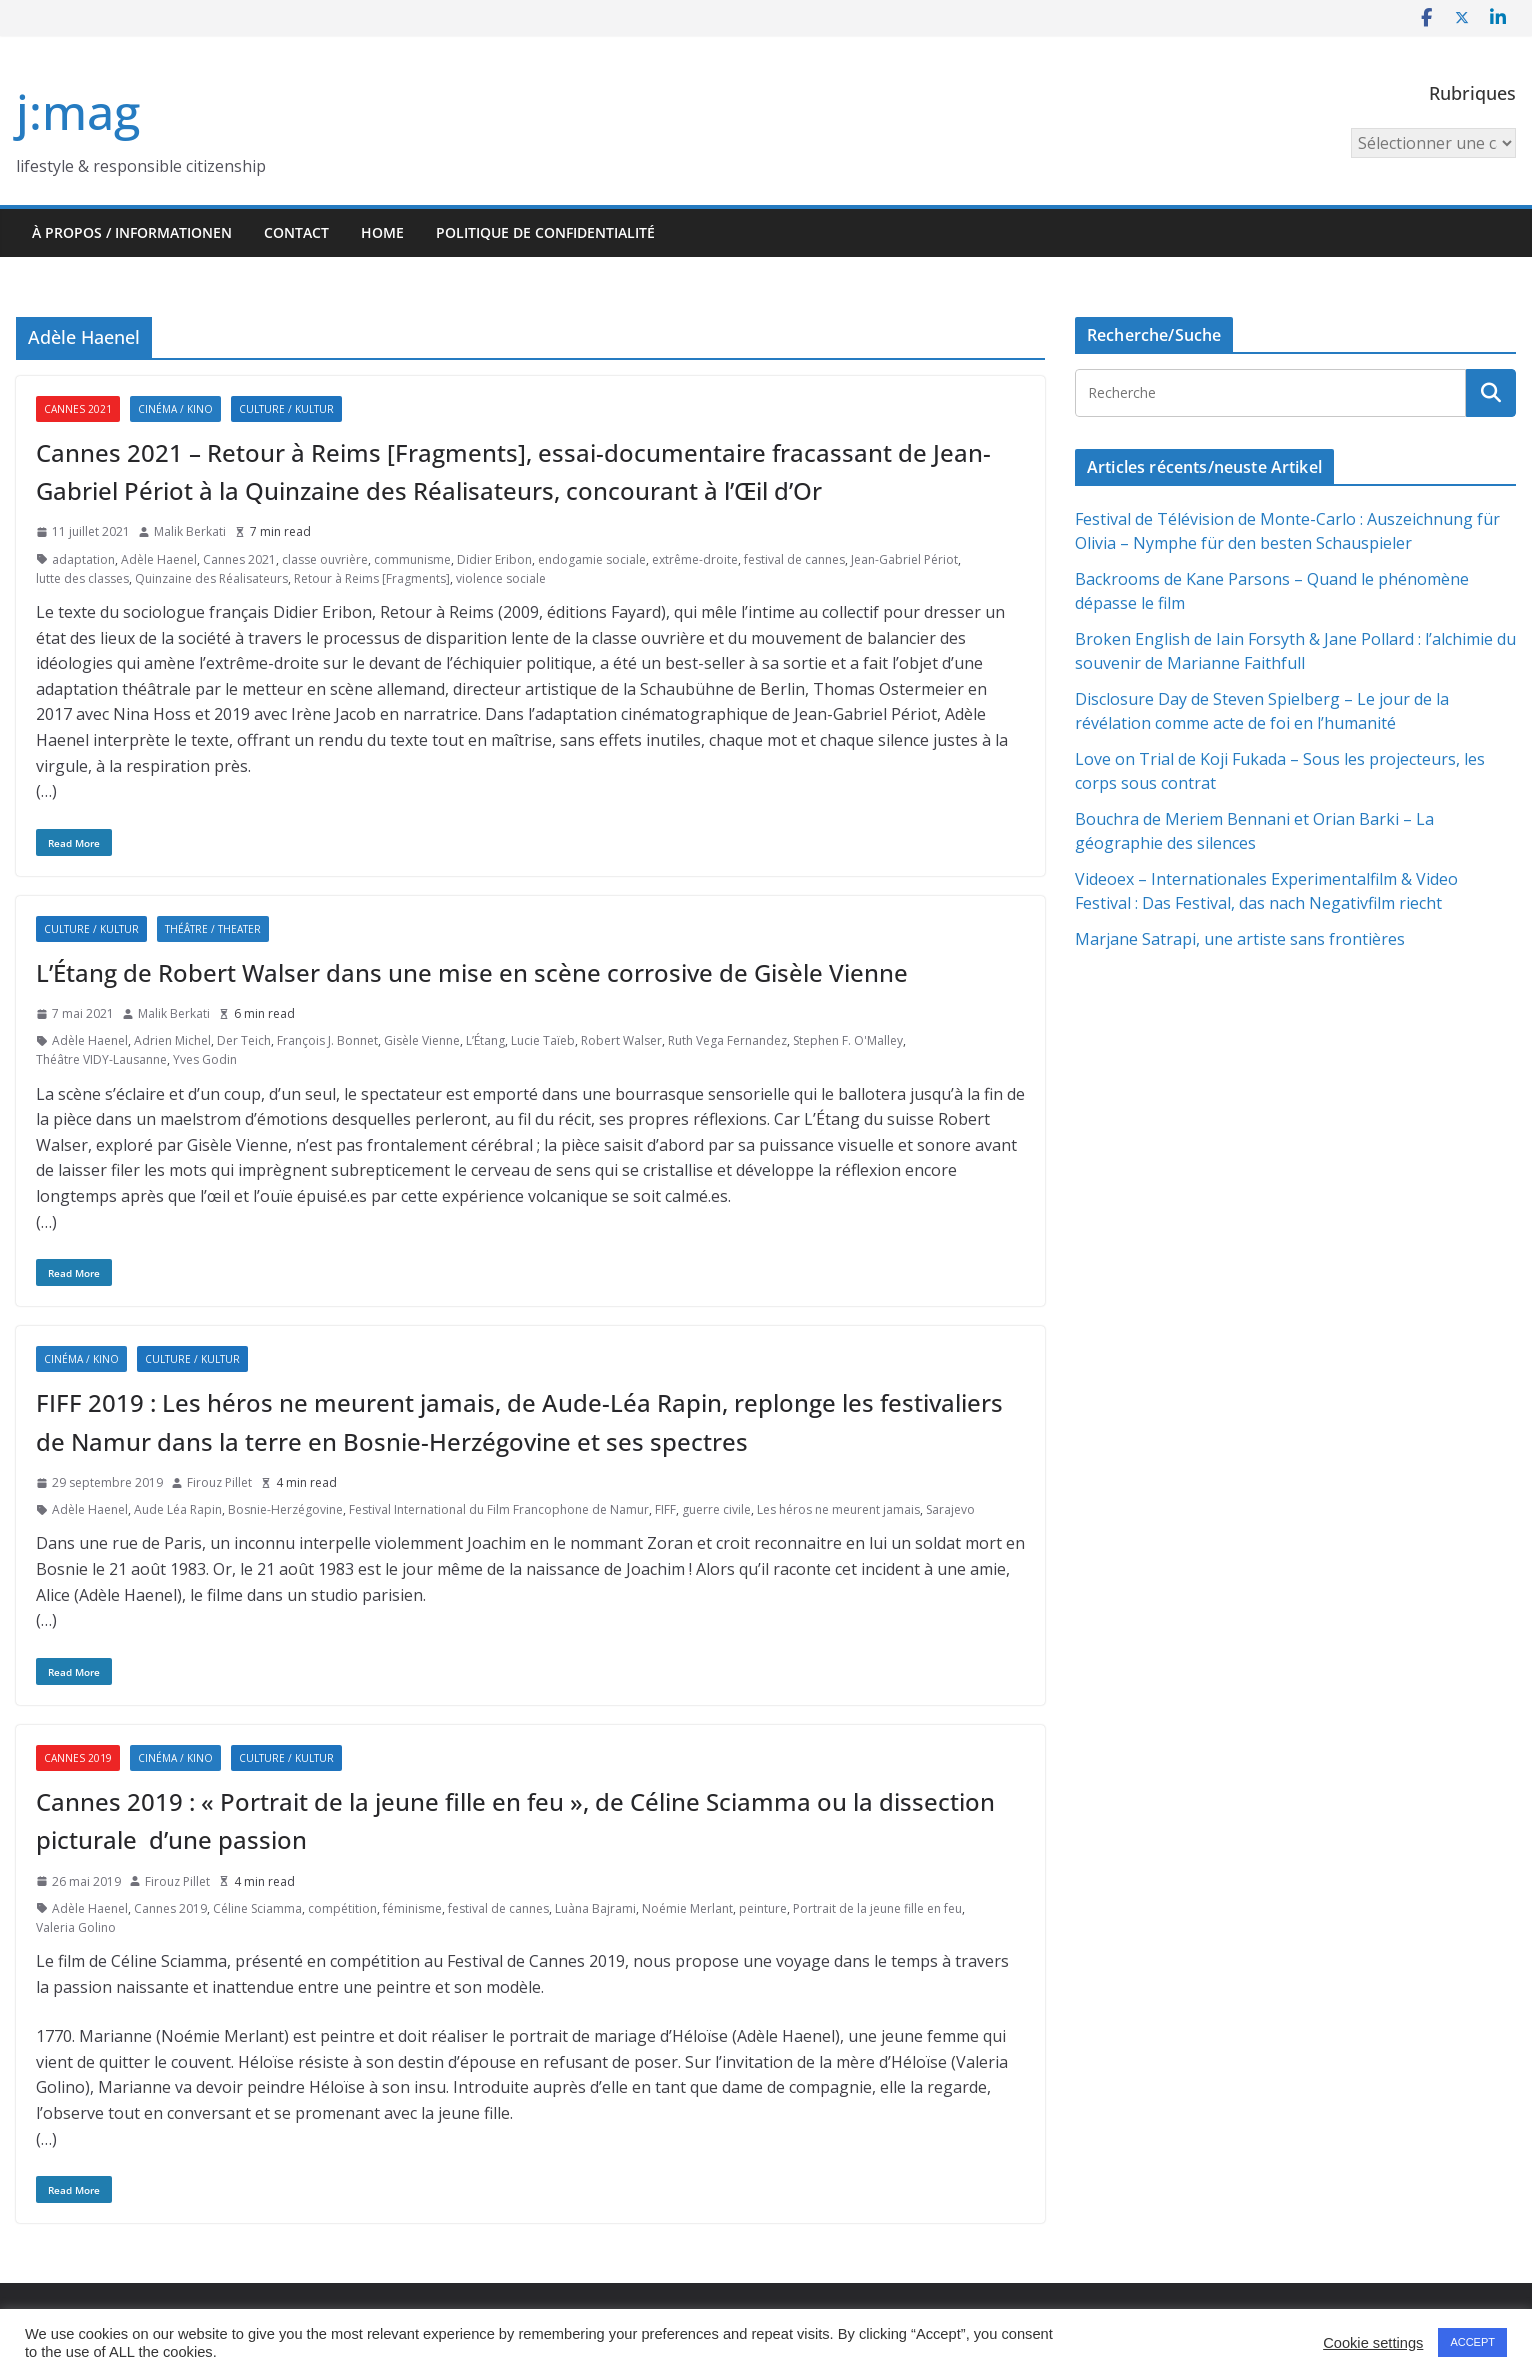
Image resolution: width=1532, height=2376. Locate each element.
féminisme (412, 1908)
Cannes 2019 (78, 1758)
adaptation (83, 559)
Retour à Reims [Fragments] (372, 578)
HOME (382, 232)
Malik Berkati (190, 531)
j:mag (78, 111)
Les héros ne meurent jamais (838, 1509)
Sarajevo (950, 1509)
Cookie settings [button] (1373, 2343)
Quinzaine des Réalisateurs (211, 578)
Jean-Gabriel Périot (904, 559)
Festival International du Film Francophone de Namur (499, 1509)
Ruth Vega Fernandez (727, 1040)
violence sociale (501, 578)
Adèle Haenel (159, 559)
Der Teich (244, 1040)
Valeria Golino (76, 1927)
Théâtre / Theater (213, 929)
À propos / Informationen (132, 232)
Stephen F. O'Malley (848, 1040)
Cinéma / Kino (175, 409)
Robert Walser (621, 1040)
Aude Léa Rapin (178, 1509)
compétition (342, 1908)
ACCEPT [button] (1472, 2342)
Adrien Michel (172, 1040)
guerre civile (716, 1509)
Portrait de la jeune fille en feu (877, 1908)
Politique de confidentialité (545, 232)
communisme (412, 559)
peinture (763, 1908)
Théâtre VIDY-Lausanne (101, 1059)
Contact (296, 232)
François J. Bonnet (327, 1040)
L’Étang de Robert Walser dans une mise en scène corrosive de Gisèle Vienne (472, 972)
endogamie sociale (592, 559)
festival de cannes (794, 559)
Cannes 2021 (78, 409)
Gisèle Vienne (422, 1040)
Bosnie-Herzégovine (285, 1509)
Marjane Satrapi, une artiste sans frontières (1240, 939)
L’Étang (485, 1040)
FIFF (665, 1509)
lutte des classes (82, 578)
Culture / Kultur (286, 409)
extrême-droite (695, 559)
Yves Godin (205, 1059)
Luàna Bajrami (595, 1908)
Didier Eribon (494, 559)
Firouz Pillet (219, 1482)
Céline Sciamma (257, 1908)
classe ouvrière (325, 559)
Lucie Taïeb (543, 1040)
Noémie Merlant (687, 1908)
